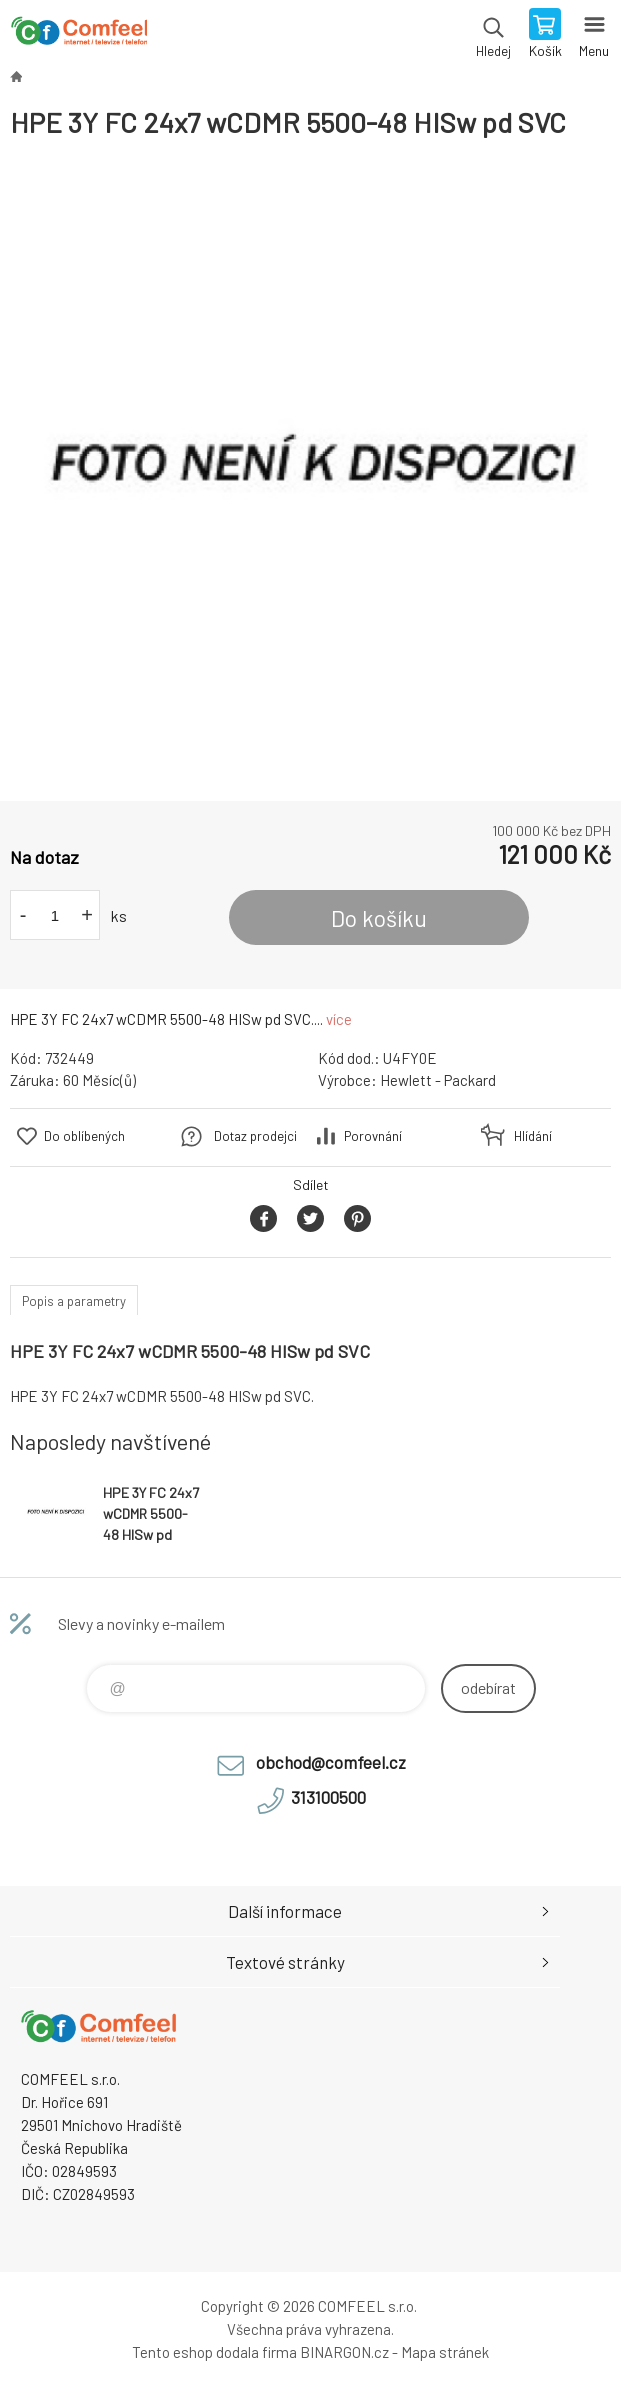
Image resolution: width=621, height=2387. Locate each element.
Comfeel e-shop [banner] (78, 35)
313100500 (328, 1797)
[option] (310, 470)
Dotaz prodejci (255, 1136)
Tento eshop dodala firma (214, 2352)
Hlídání (533, 1136)
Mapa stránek (445, 2352)
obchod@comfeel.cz (331, 1762)
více (339, 1019)
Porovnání (373, 1136)
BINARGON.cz (344, 2352)
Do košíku (379, 918)
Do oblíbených (84, 1136)
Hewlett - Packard (438, 1080)
